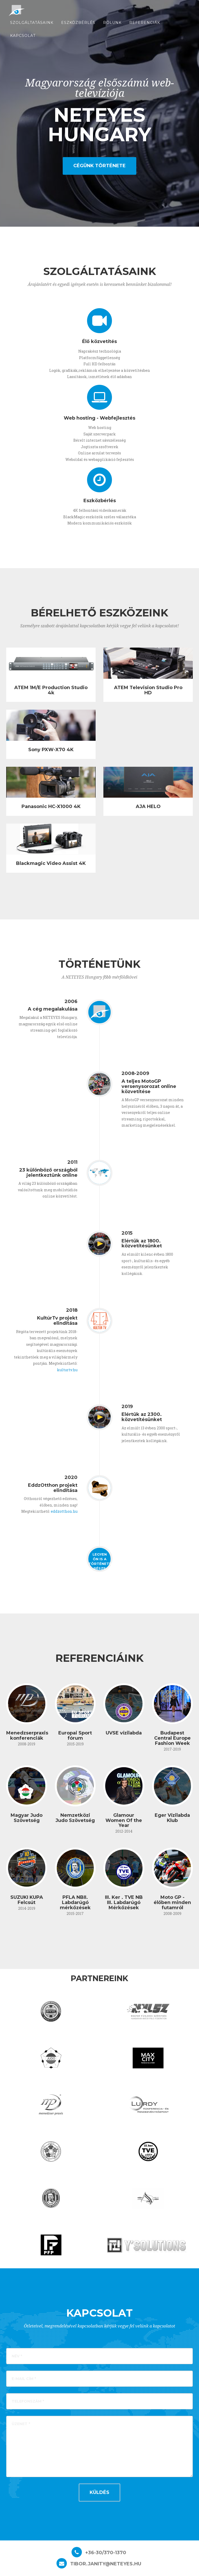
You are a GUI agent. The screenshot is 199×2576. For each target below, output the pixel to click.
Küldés (99, 2492)
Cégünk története (99, 166)
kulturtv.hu (67, 1369)
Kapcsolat (22, 39)
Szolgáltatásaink (31, 26)
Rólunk (112, 26)
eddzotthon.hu (64, 1511)
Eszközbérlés (78, 26)
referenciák (144, 26)
